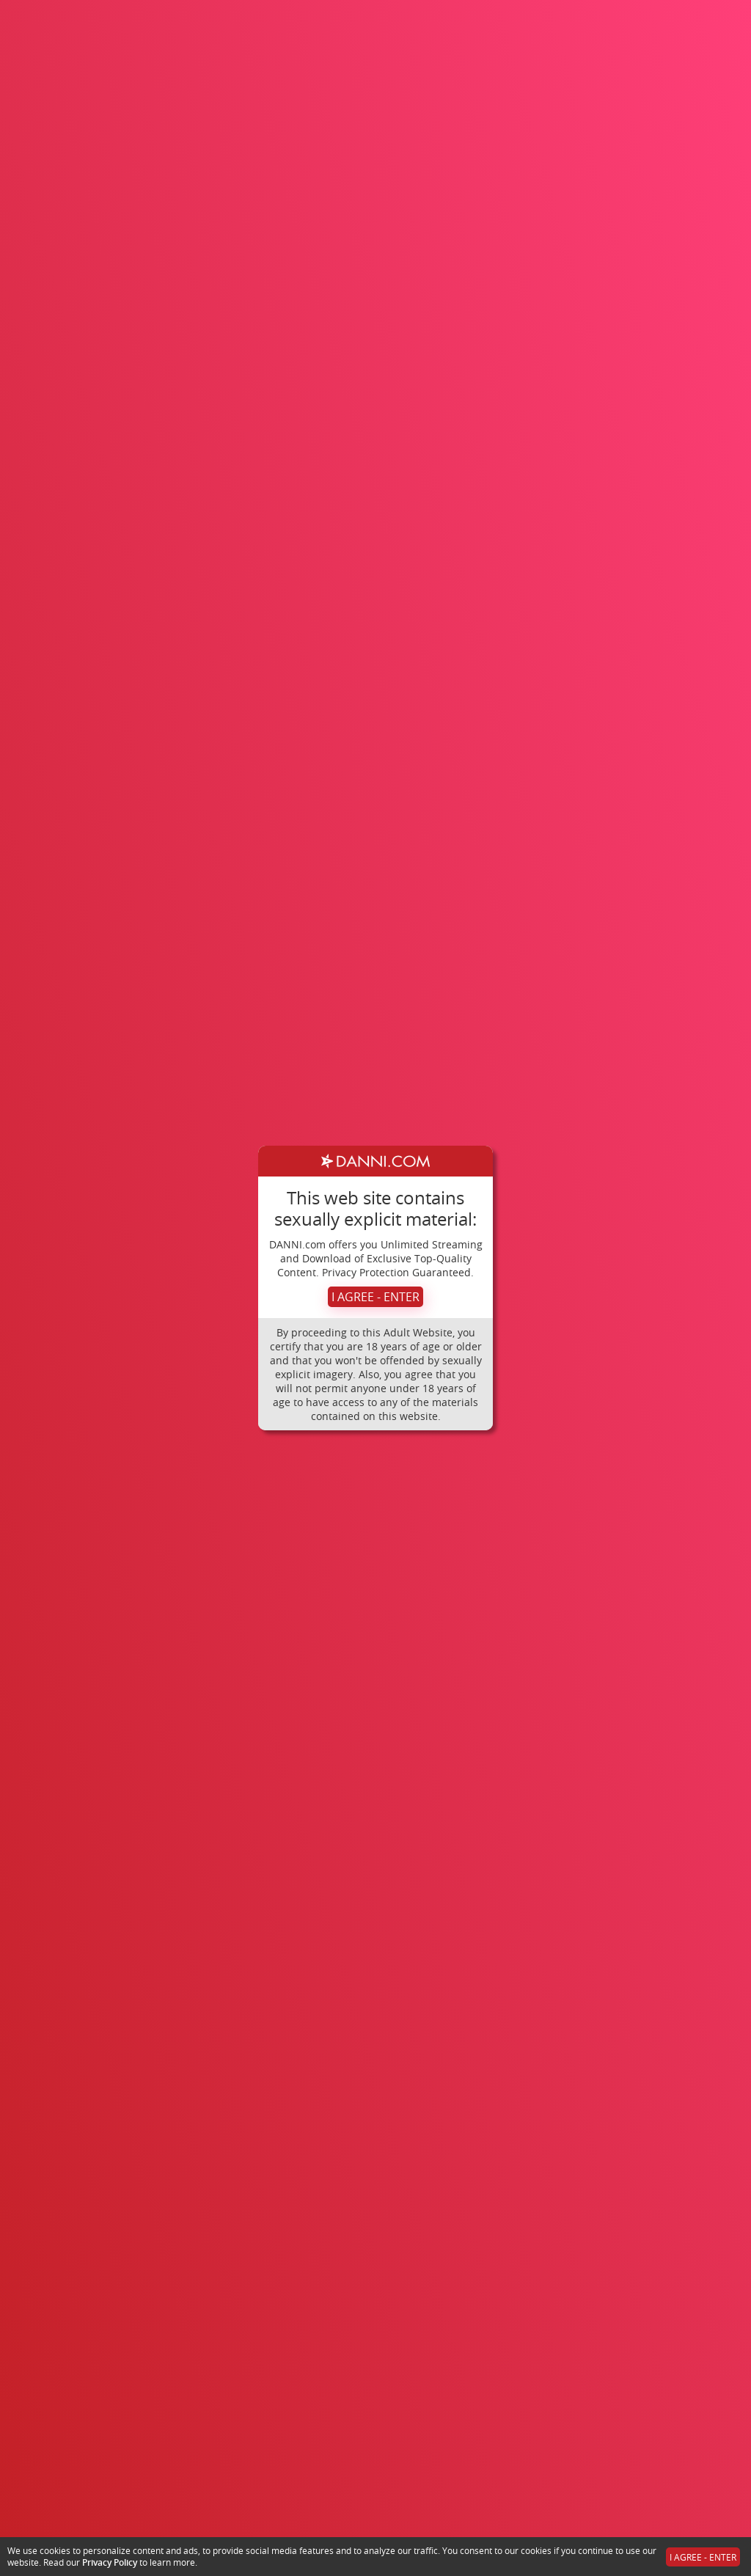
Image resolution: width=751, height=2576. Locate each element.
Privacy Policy (109, 2562)
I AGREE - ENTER (375, 1297)
